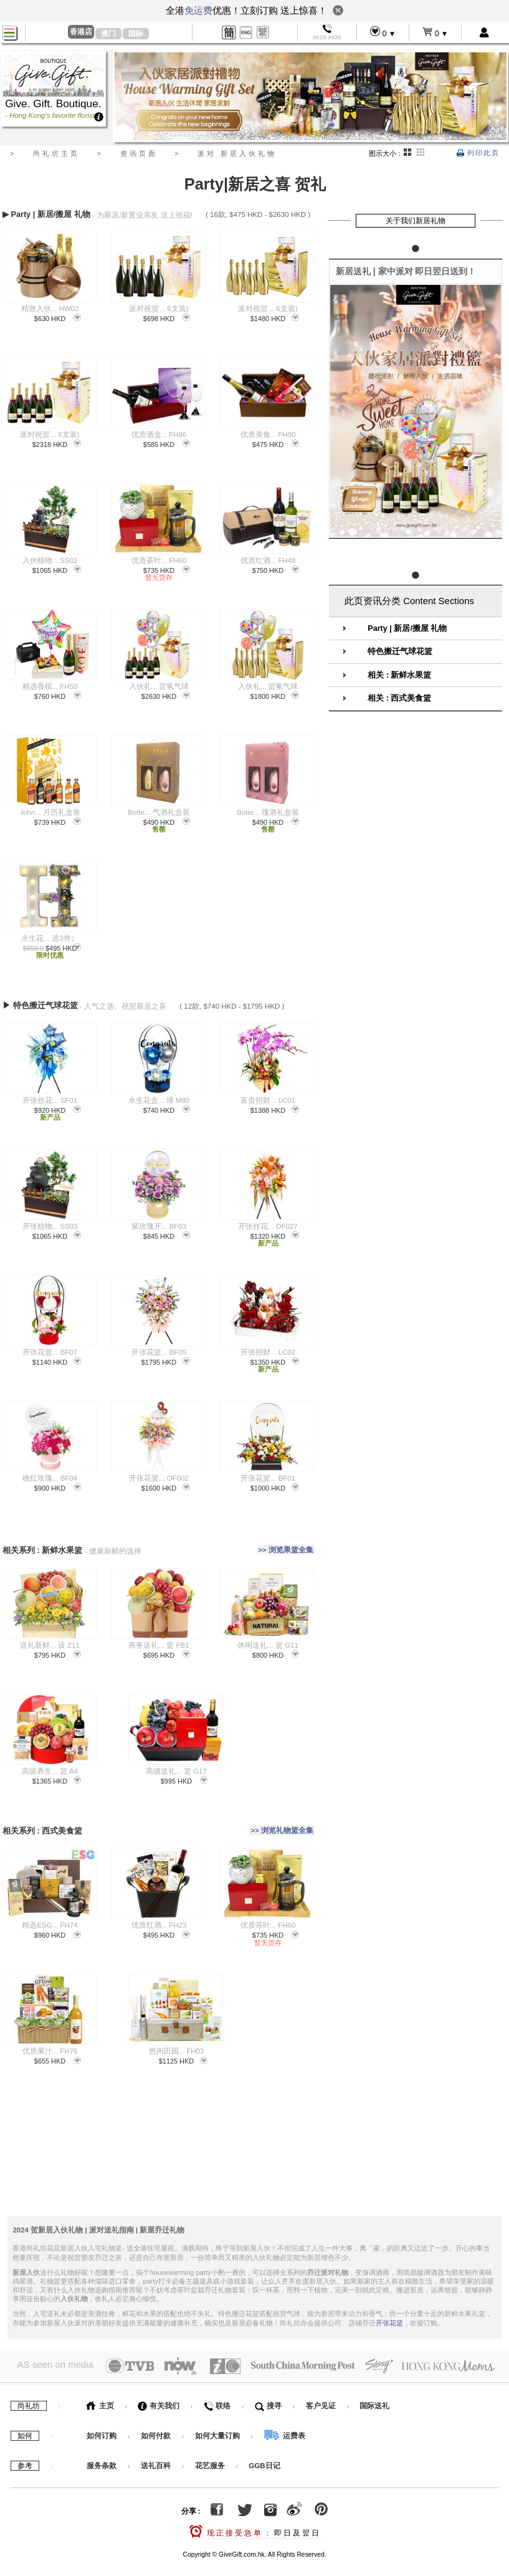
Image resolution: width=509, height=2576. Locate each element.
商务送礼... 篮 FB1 (158, 1631)
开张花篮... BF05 (158, 1344)
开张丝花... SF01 (49, 1093)
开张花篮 (389, 2298)
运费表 (284, 2411)
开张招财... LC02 (267, 1344)
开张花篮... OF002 (159, 1470)
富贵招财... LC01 (267, 1093)
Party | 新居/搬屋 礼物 (407, 628)
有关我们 (158, 2381)
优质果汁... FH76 (50, 2030)
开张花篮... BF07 (49, 1344)
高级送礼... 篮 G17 (176, 1757)
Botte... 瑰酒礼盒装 (268, 812)
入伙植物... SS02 (50, 560)
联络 (217, 2381)
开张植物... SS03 (50, 1219)
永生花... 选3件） (49, 938)
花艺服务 (210, 2440)
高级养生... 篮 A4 (50, 1757)
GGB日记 (264, 2440)
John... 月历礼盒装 (49, 812)
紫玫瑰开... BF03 (158, 1219)
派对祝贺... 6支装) (158, 308)
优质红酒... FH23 (159, 1904)
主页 (100, 2381)
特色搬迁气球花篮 (400, 651)
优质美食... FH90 (268, 434)
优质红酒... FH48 (268, 560)
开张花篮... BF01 (267, 1470)
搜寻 (268, 2381)
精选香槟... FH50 (50, 686)
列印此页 (478, 152)
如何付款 (157, 2411)
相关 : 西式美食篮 (399, 698)
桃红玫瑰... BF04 (49, 1470)
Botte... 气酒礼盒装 (159, 812)
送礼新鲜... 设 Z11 (50, 1631)
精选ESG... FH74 (49, 1904)
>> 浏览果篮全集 (285, 1539)
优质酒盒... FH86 (159, 434)
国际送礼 (374, 2381)
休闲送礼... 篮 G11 (267, 1631)
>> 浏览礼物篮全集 (281, 1812)
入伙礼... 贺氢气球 (159, 686)
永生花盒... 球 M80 (158, 1093)
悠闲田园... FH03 (176, 2030)
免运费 (198, 10)
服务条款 (102, 2440)
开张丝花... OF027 (268, 1219)
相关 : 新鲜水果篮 (399, 675)
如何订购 (102, 2411)
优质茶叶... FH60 (159, 560)
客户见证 (321, 2381)
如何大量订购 (218, 2411)
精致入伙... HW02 (50, 308)
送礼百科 (156, 2440)
